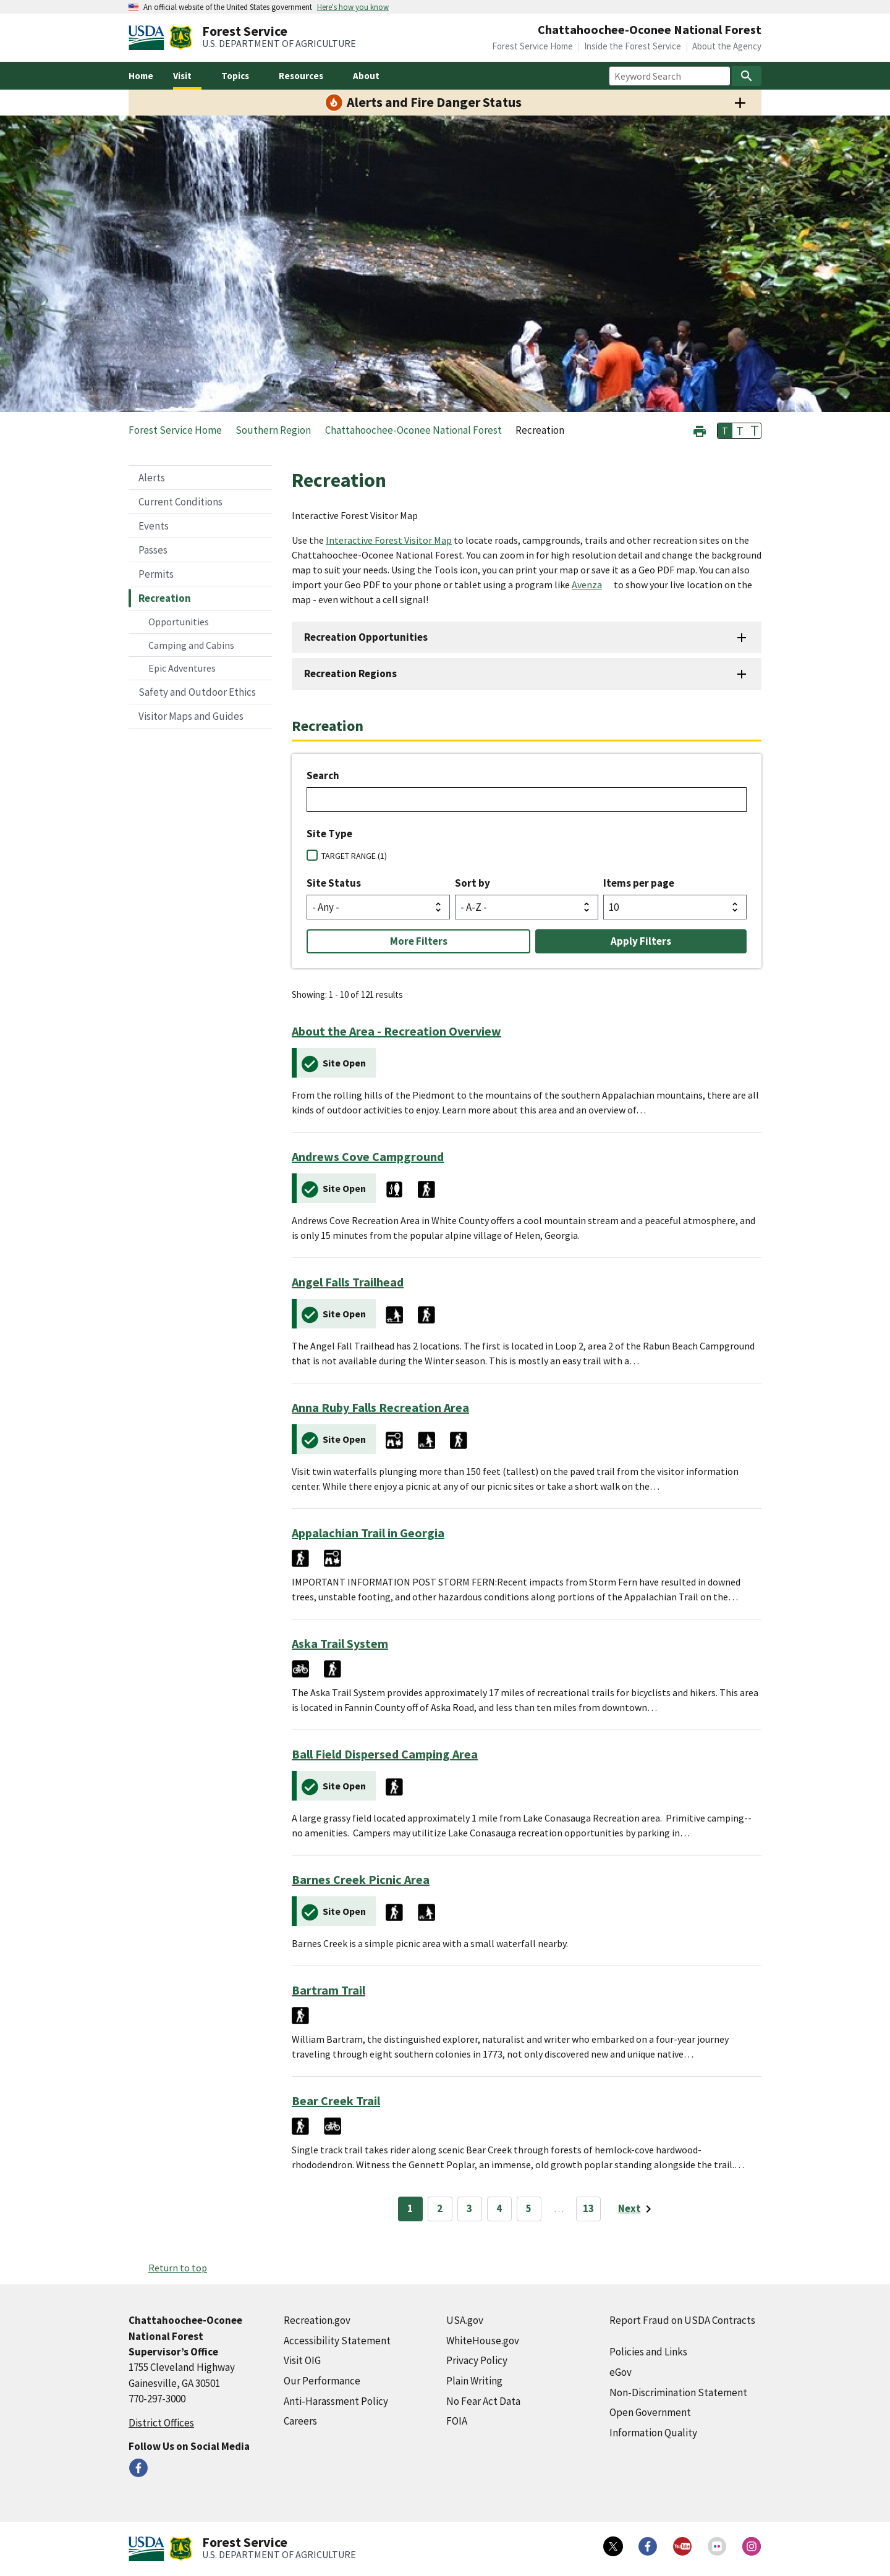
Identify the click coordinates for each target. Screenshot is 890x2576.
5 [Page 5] (529, 2208)
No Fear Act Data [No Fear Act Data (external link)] (483, 2401)
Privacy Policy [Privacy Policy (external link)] (476, 2360)
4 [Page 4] (499, 2208)
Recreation (164, 598)
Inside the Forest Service (632, 46)
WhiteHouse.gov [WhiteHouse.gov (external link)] (482, 2340)
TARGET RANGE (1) (354, 855)
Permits (156, 574)
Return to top (177, 2267)
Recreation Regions (350, 673)
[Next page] (637, 2209)
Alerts (151, 477)
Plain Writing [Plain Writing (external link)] (474, 2381)
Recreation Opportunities (366, 637)
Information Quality (653, 2432)
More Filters (418, 941)
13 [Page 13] (588, 2208)
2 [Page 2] (440, 2208)
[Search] (746, 76)
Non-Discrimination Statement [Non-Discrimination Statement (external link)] (678, 2392)
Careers (300, 2421)
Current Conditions (180, 502)
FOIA (456, 2421)
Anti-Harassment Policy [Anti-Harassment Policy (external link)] (336, 2401)
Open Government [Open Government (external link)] (650, 2412)
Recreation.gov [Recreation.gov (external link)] (317, 2320)
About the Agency (726, 46)
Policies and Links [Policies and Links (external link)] (648, 2352)
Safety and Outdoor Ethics (197, 692)
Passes (152, 550)
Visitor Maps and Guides (191, 716)
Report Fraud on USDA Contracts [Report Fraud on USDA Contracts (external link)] (682, 2320)
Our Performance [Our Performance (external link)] (322, 2381)
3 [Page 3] (469, 2208)
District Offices (161, 2423)
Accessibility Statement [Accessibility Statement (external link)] (337, 2340)
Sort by (472, 883)
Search (323, 775)
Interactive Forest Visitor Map (389, 540)
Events (153, 526)
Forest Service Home (532, 46)
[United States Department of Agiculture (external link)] (149, 37)
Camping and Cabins (191, 645)
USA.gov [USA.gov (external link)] (464, 2320)
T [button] (725, 430)
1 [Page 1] (410, 2208)
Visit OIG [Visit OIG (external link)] (302, 2360)
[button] (699, 430)
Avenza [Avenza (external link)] (587, 584)
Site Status (334, 883)
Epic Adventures (182, 668)
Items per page (638, 883)
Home (141, 76)
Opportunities (178, 621)
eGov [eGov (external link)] (620, 2372)
